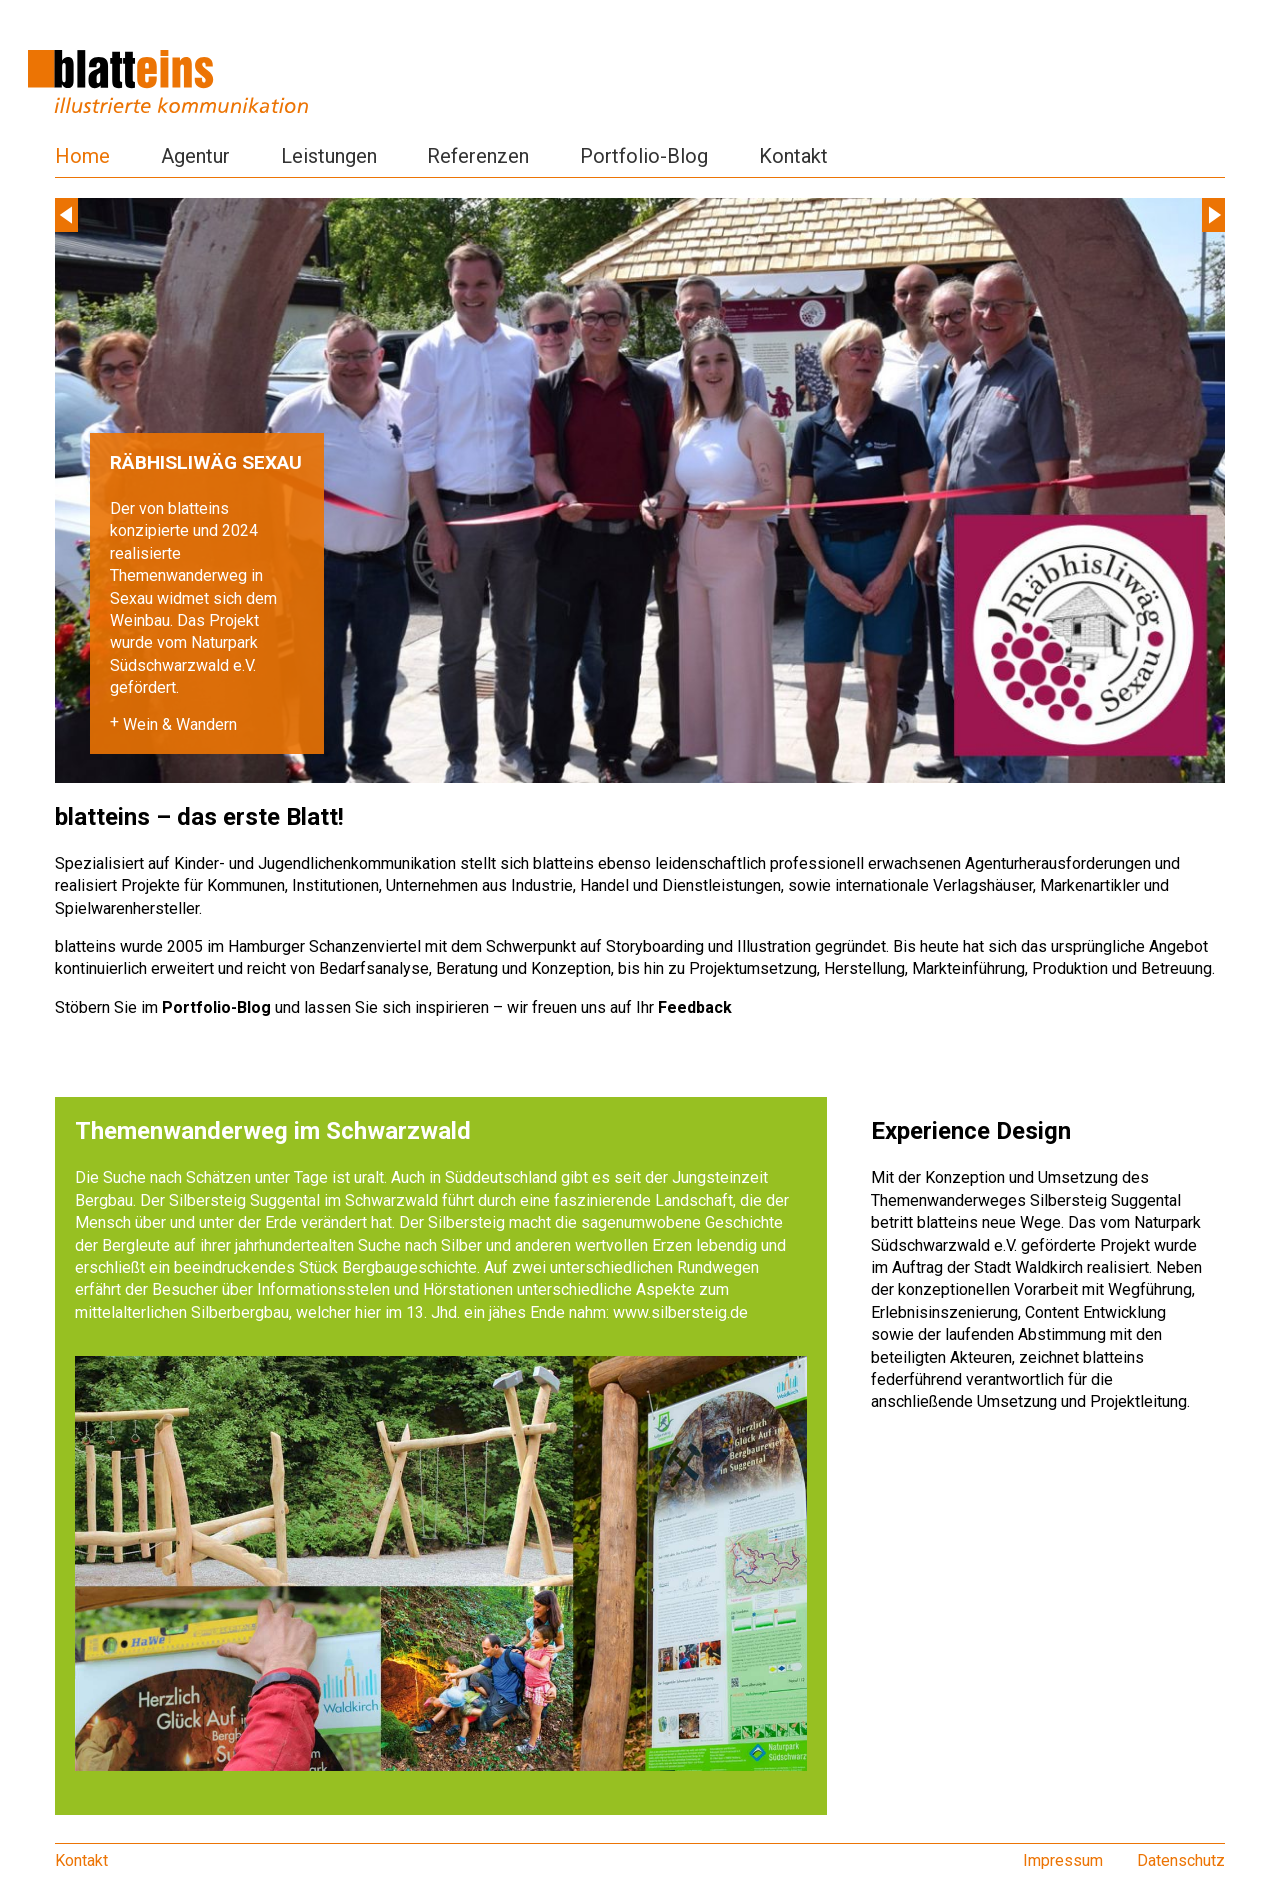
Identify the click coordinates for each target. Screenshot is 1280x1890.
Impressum (1063, 1860)
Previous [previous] (66, 215)
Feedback (695, 1007)
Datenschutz (1181, 1860)
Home (82, 156)
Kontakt (793, 156)
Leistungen (329, 156)
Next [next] (1213, 215)
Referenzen (478, 156)
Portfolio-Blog (644, 156)
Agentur (195, 156)
